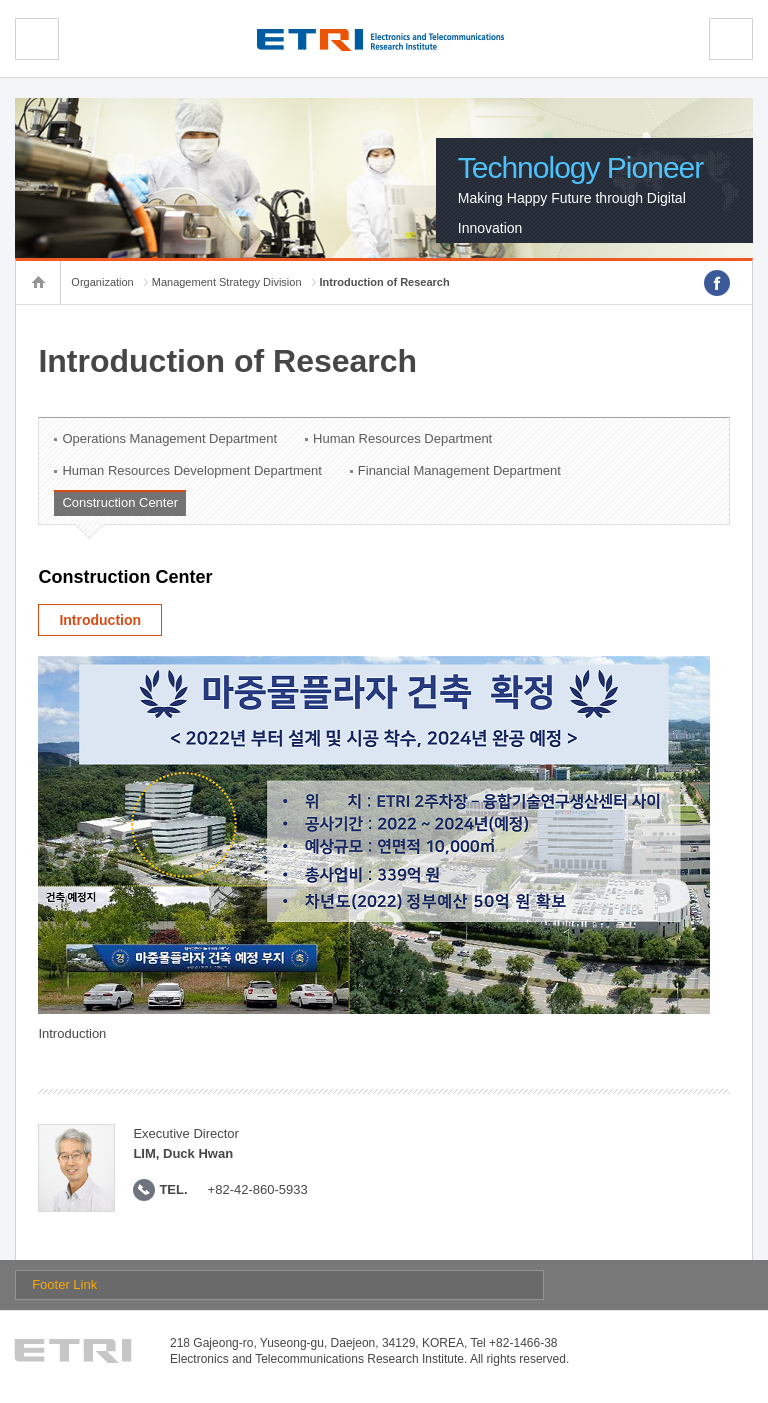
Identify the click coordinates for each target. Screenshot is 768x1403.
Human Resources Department (402, 438)
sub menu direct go (0, 0)
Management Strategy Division (227, 282)
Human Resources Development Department (191, 470)
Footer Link (64, 1284)
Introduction (100, 620)
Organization (102, 282)
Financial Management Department (459, 470)
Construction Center (120, 502)
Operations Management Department (169, 438)
